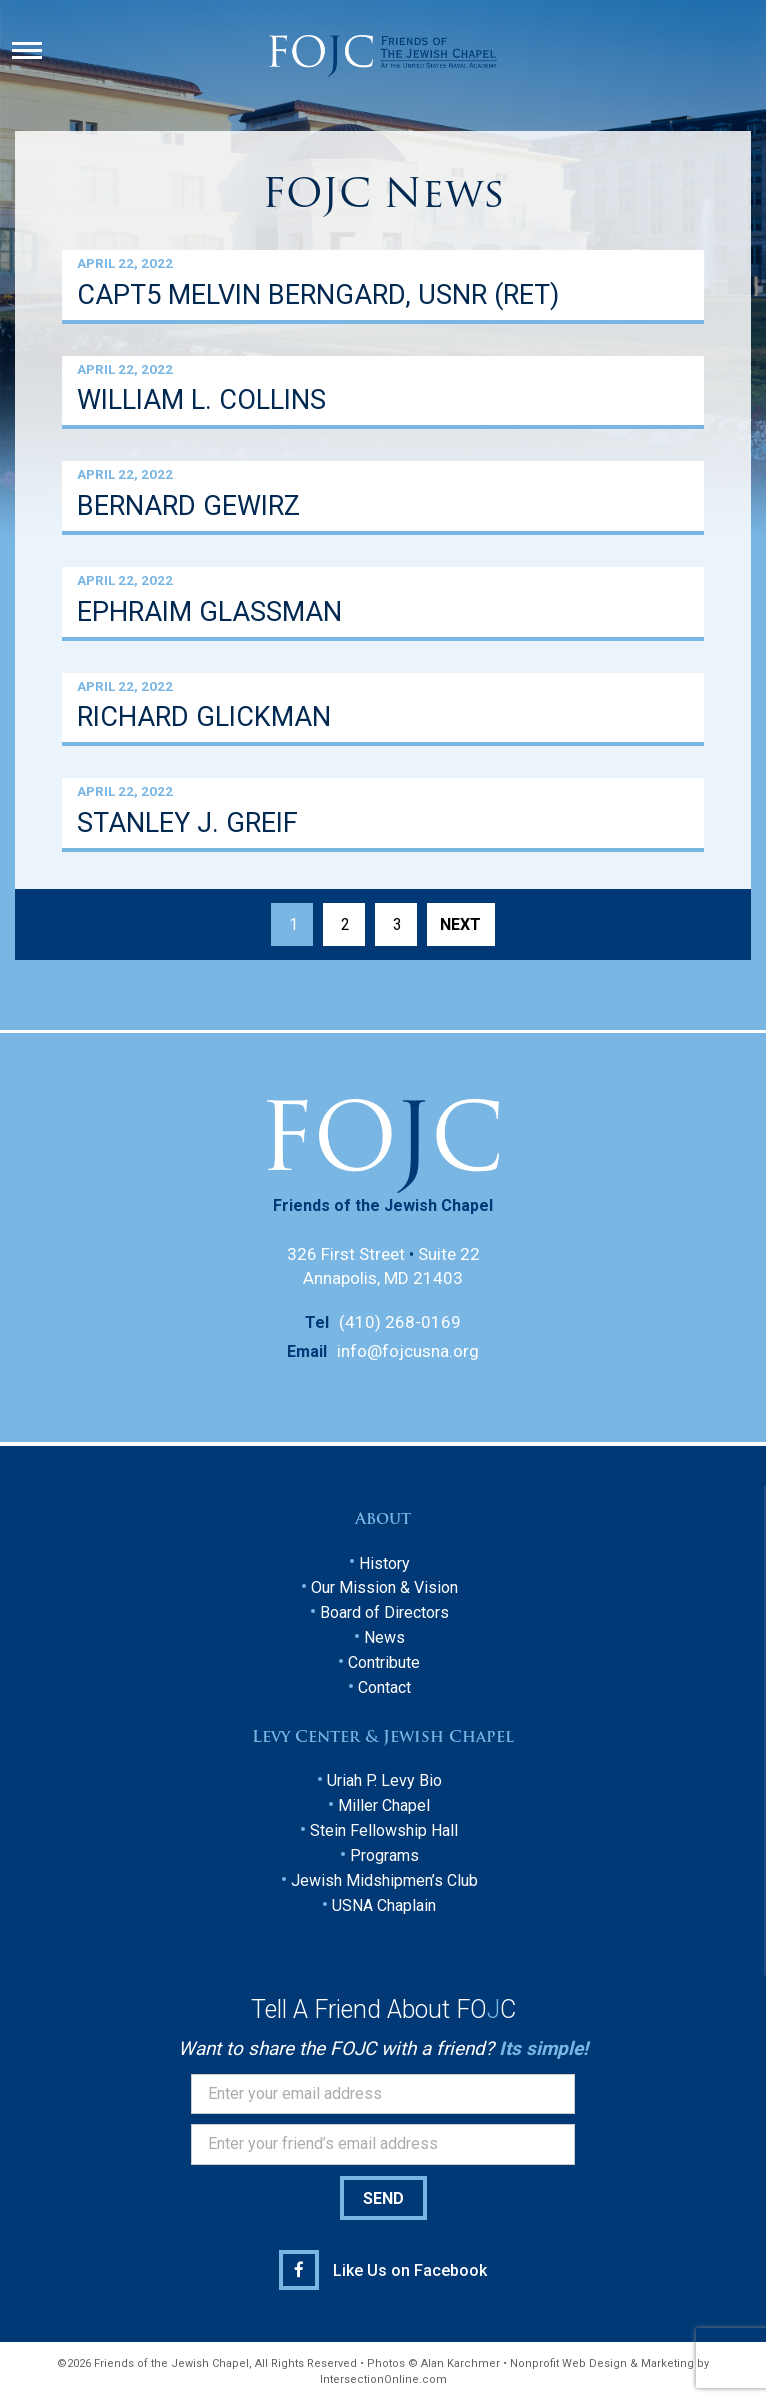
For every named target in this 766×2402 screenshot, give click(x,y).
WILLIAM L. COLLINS (201, 400)
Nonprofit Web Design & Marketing (602, 2363)
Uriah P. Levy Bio (384, 1780)
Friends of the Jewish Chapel (383, 1205)
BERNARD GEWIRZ (188, 506)
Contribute (384, 1662)
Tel (317, 1322)
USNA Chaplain (384, 1905)
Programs (384, 1855)
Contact (384, 1687)
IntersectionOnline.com (383, 2379)
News (384, 1637)
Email (307, 1351)
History (384, 1563)
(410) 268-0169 (400, 1322)
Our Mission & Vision (384, 1587)
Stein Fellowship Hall (384, 1830)
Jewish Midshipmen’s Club (384, 1880)
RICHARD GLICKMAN (204, 717)
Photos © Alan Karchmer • (438, 2363)
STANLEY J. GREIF (187, 823)
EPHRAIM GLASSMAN (209, 612)
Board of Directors (384, 1612)
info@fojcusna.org (408, 1351)
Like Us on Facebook (410, 2270)
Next (460, 924)
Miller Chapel (384, 1805)
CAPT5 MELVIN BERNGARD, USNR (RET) (318, 295)
